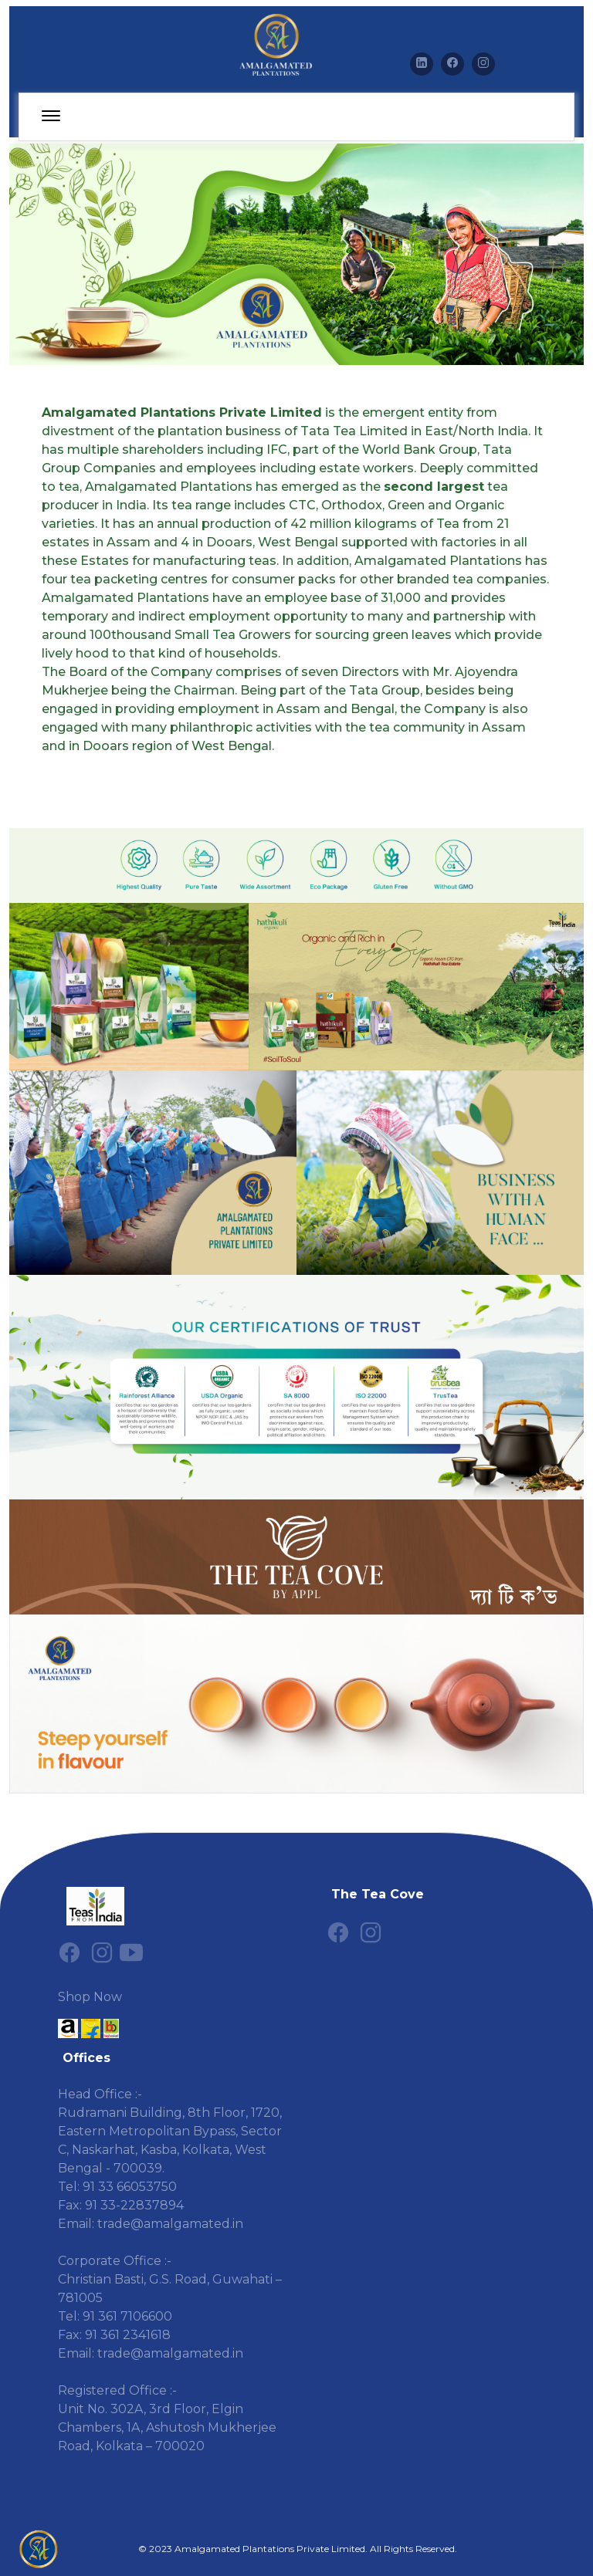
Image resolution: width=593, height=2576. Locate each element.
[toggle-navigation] (51, 117)
